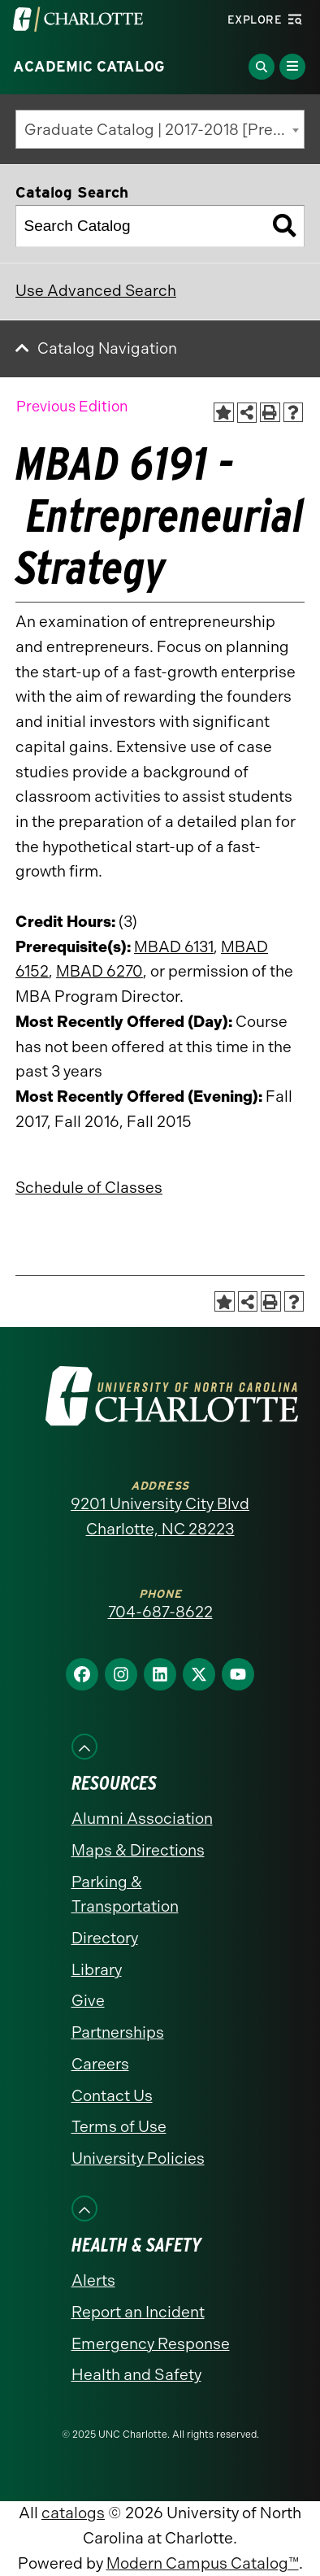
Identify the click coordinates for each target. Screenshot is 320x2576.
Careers (100, 2064)
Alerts (93, 2280)
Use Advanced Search (95, 290)
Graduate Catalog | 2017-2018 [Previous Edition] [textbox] (164, 129)
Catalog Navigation (107, 348)
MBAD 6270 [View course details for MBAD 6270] (99, 971)
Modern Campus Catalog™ (202, 2563)
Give (88, 2000)
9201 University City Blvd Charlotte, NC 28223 (160, 1516)
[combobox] (160, 129)
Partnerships (117, 2032)
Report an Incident (138, 2312)
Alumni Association (142, 1818)
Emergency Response (150, 2343)
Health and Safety (136, 2374)
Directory (104, 1938)
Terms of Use (118, 2126)
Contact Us (112, 2095)
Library (96, 1969)
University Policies (138, 2158)
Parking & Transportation (125, 1895)
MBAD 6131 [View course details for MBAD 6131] (174, 947)
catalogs (73, 2513)
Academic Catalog (89, 67)
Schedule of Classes (88, 1187)
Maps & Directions (138, 1850)
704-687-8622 (160, 1612)
